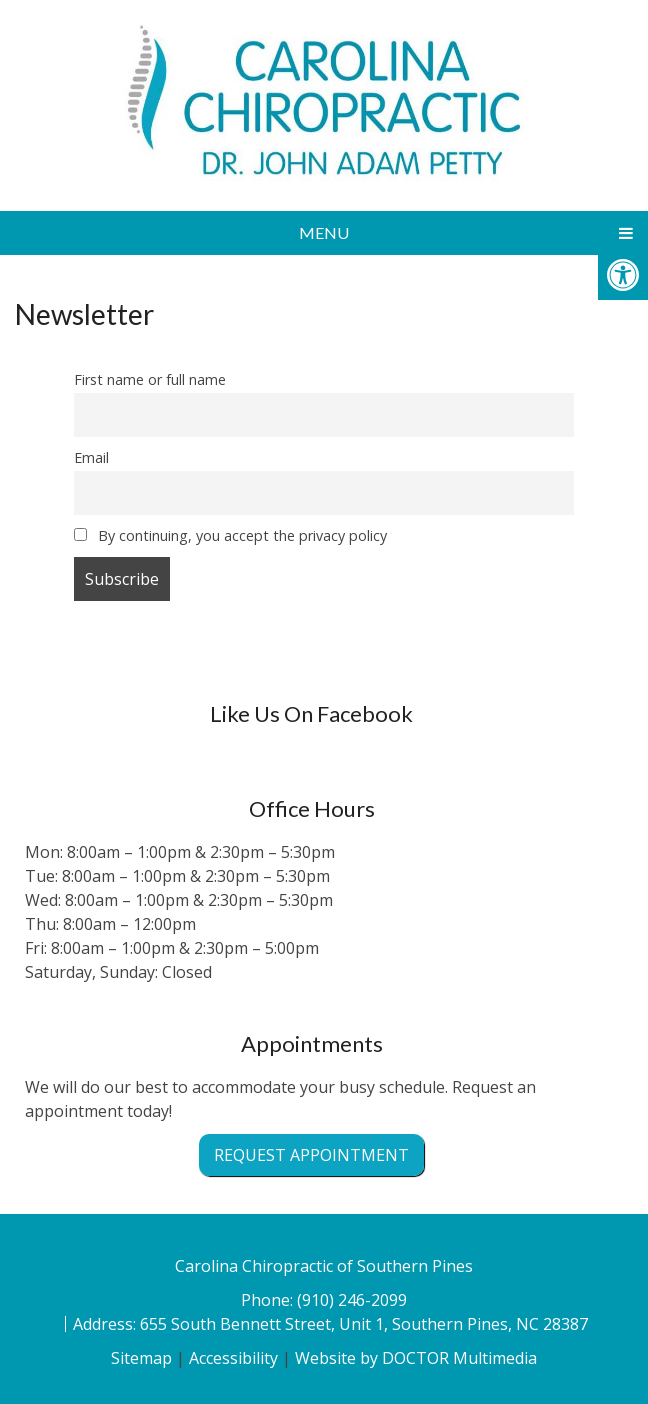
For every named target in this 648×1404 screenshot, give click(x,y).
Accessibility (233, 1358)
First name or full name (150, 379)
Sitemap (141, 1358)
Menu (324, 232)
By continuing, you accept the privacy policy (230, 535)
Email (91, 457)
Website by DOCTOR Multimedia (416, 1358)
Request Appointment (311, 1155)
